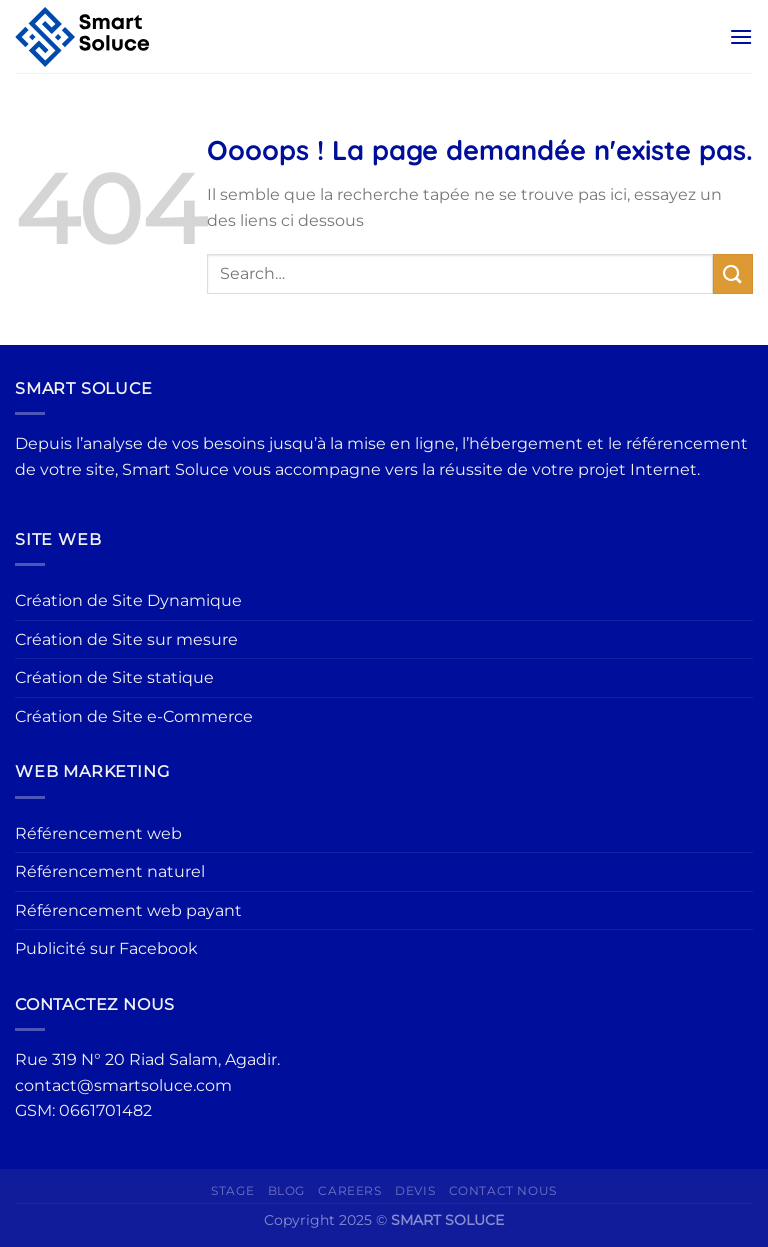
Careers (349, 1190)
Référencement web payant (128, 910)
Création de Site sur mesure (126, 639)
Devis (415, 1190)
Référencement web (98, 833)
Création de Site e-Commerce (134, 716)
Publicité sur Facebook (106, 948)
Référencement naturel (110, 871)
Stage (232, 1190)
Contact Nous (503, 1190)
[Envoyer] (733, 273)
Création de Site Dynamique (128, 600)
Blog (286, 1190)
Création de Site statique (114, 677)
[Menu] (741, 36)
